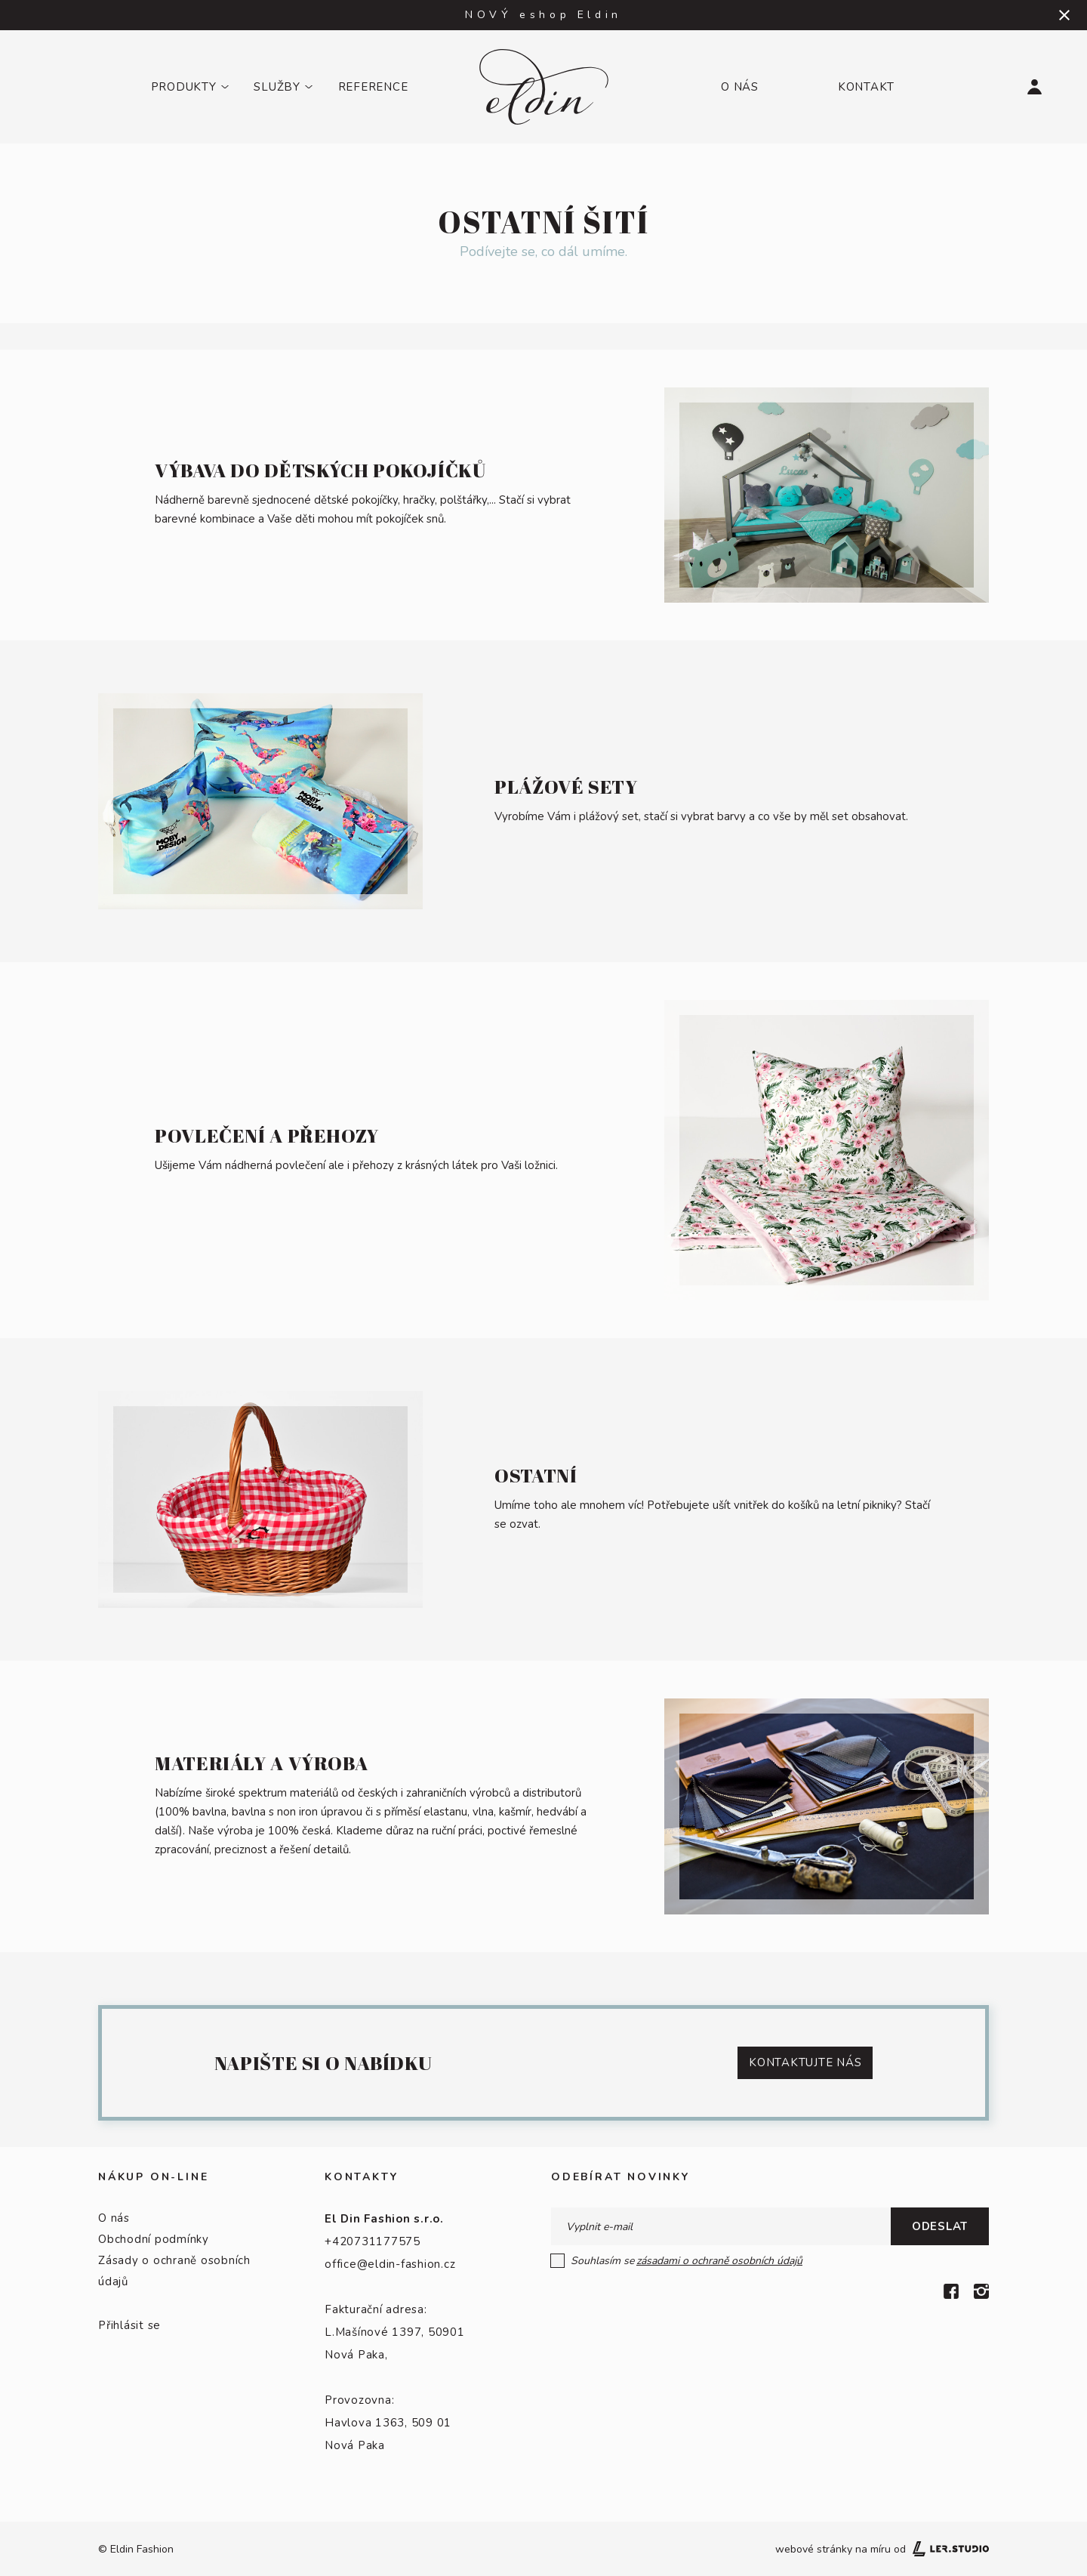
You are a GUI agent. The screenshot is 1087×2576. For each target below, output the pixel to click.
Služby (277, 86)
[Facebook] (951, 2291)
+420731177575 (372, 2241)
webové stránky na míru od (882, 2548)
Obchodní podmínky (153, 2239)
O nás (740, 86)
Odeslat (940, 2226)
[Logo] (543, 87)
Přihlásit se (129, 2325)
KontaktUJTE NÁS (805, 2062)
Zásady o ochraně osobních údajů (174, 2271)
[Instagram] (981, 2291)
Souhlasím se (677, 2261)
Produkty (184, 86)
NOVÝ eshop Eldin (543, 15)
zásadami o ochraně (719, 2261)
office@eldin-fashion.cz (390, 2264)
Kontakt (866, 86)
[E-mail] (721, 2226)
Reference (373, 86)
